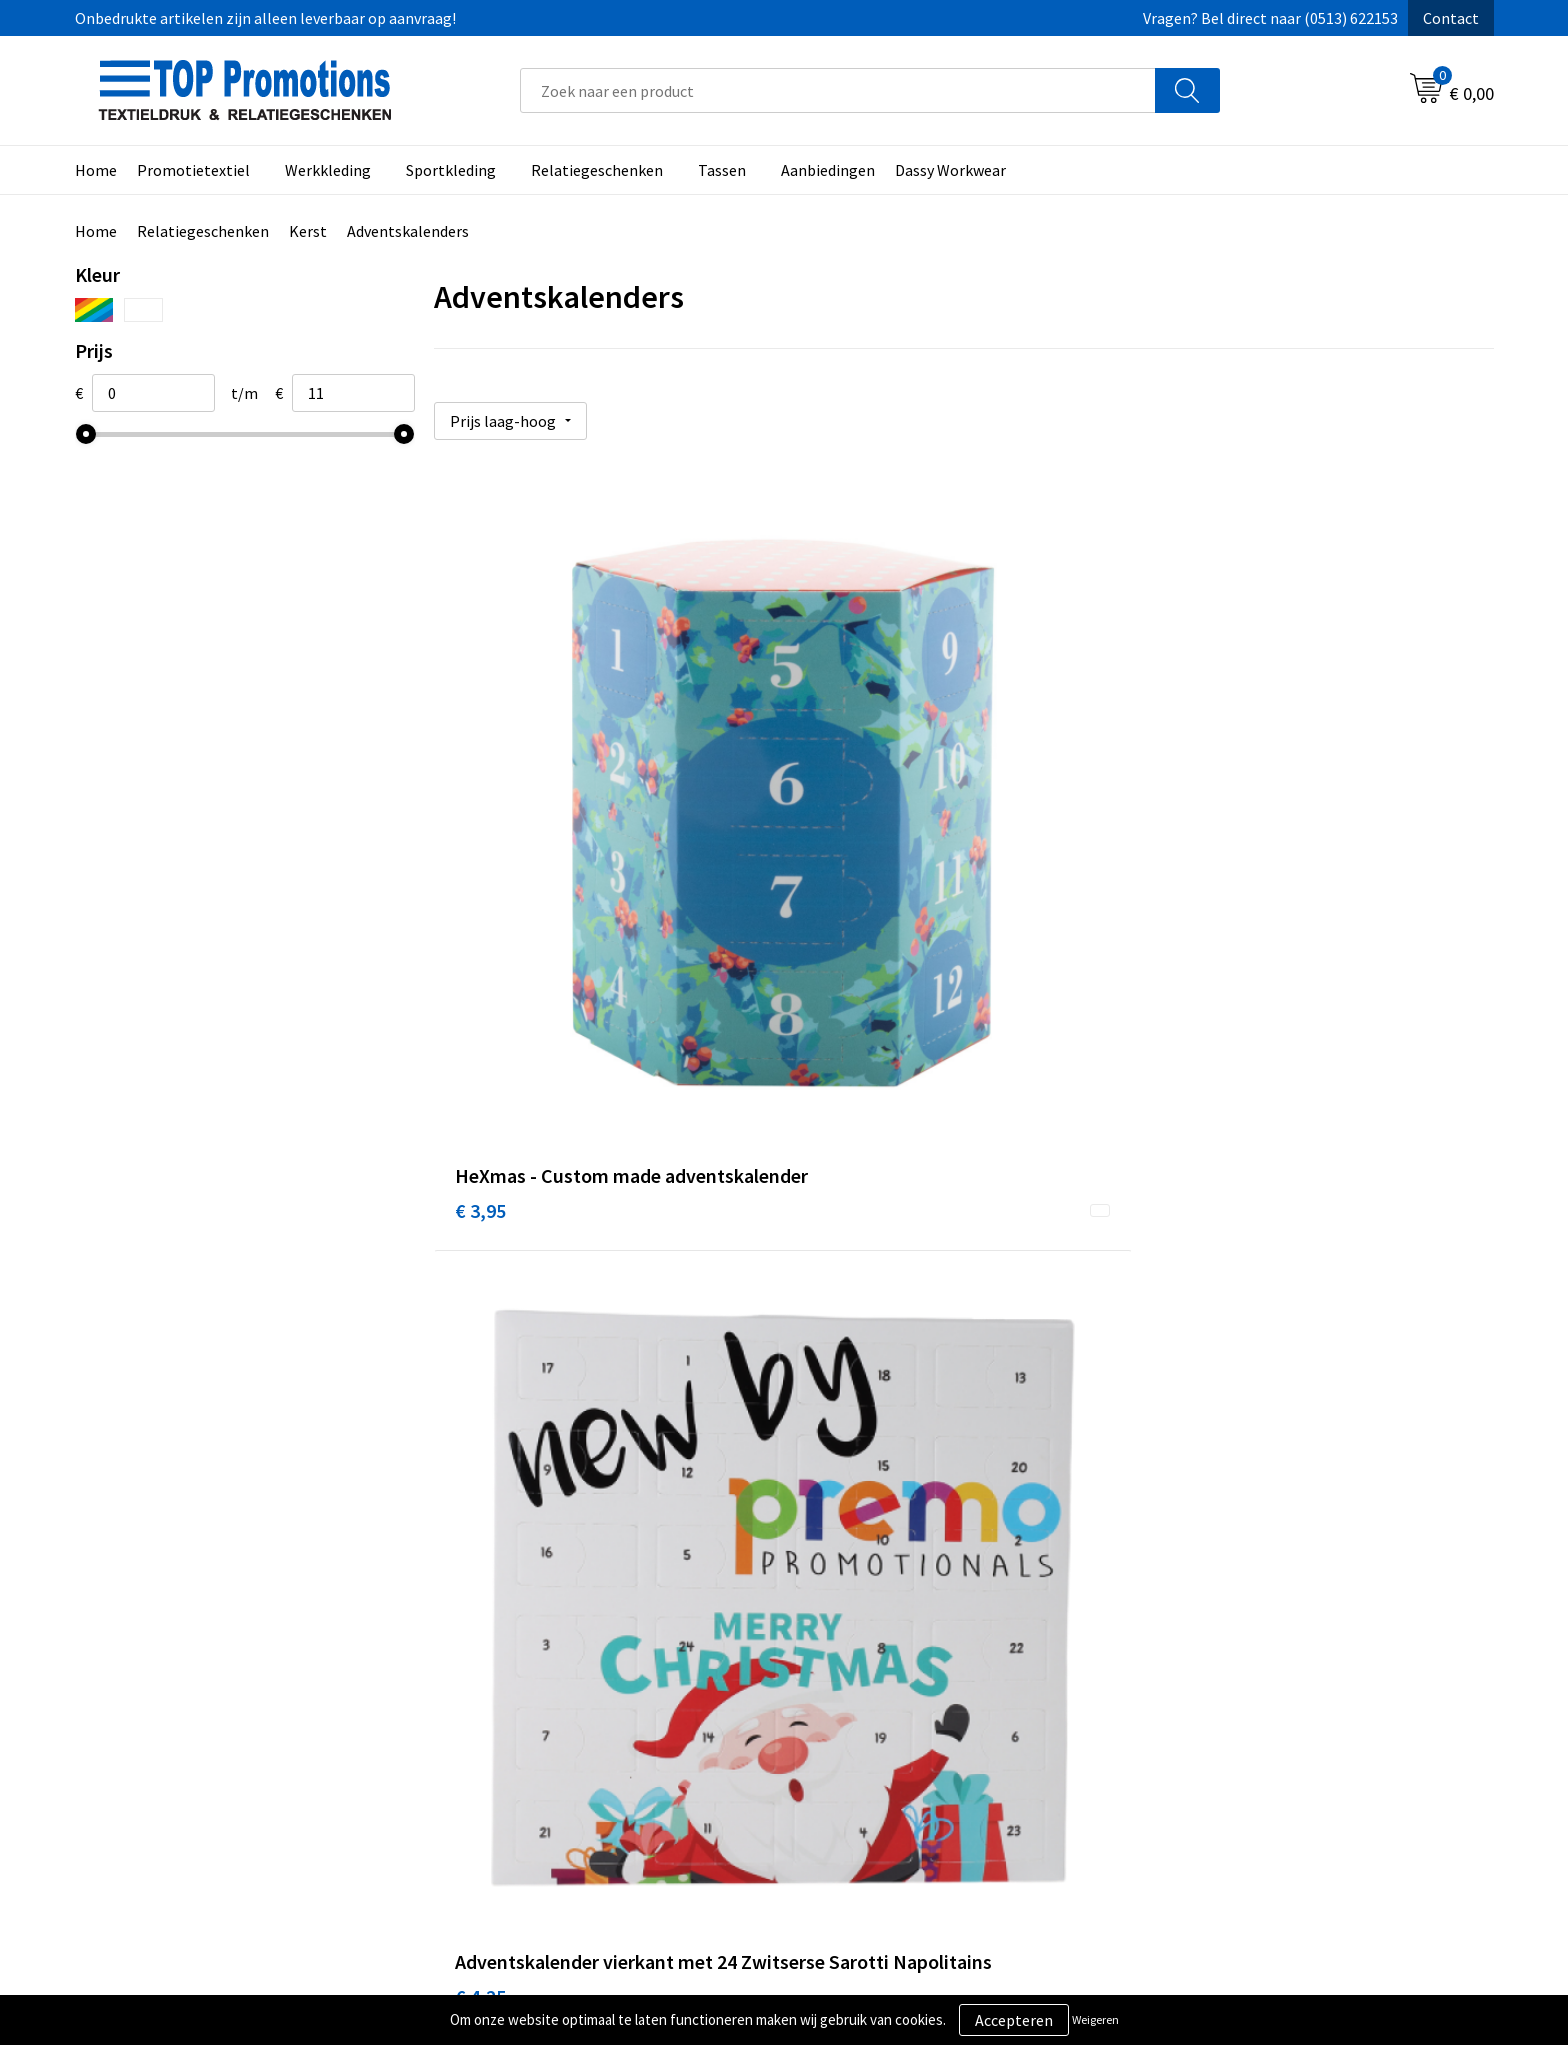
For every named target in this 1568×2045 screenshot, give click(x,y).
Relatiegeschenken (597, 170)
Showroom (1198, 1694)
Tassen (722, 170)
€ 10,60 (485, 1356)
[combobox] (838, 90)
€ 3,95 (480, 890)
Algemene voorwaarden (890, 1694)
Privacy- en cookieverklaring (905, 1724)
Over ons (487, 1694)
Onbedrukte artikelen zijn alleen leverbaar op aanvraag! (265, 18)
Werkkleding (328, 170)
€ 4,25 (833, 890)
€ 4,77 (1186, 890)
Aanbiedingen (828, 170)
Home (96, 170)
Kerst (308, 231)
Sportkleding (451, 170)
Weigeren (1095, 2019)
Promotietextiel (193, 170)
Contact (1451, 18)
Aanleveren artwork (1228, 1724)
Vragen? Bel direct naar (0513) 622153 (1270, 18)
